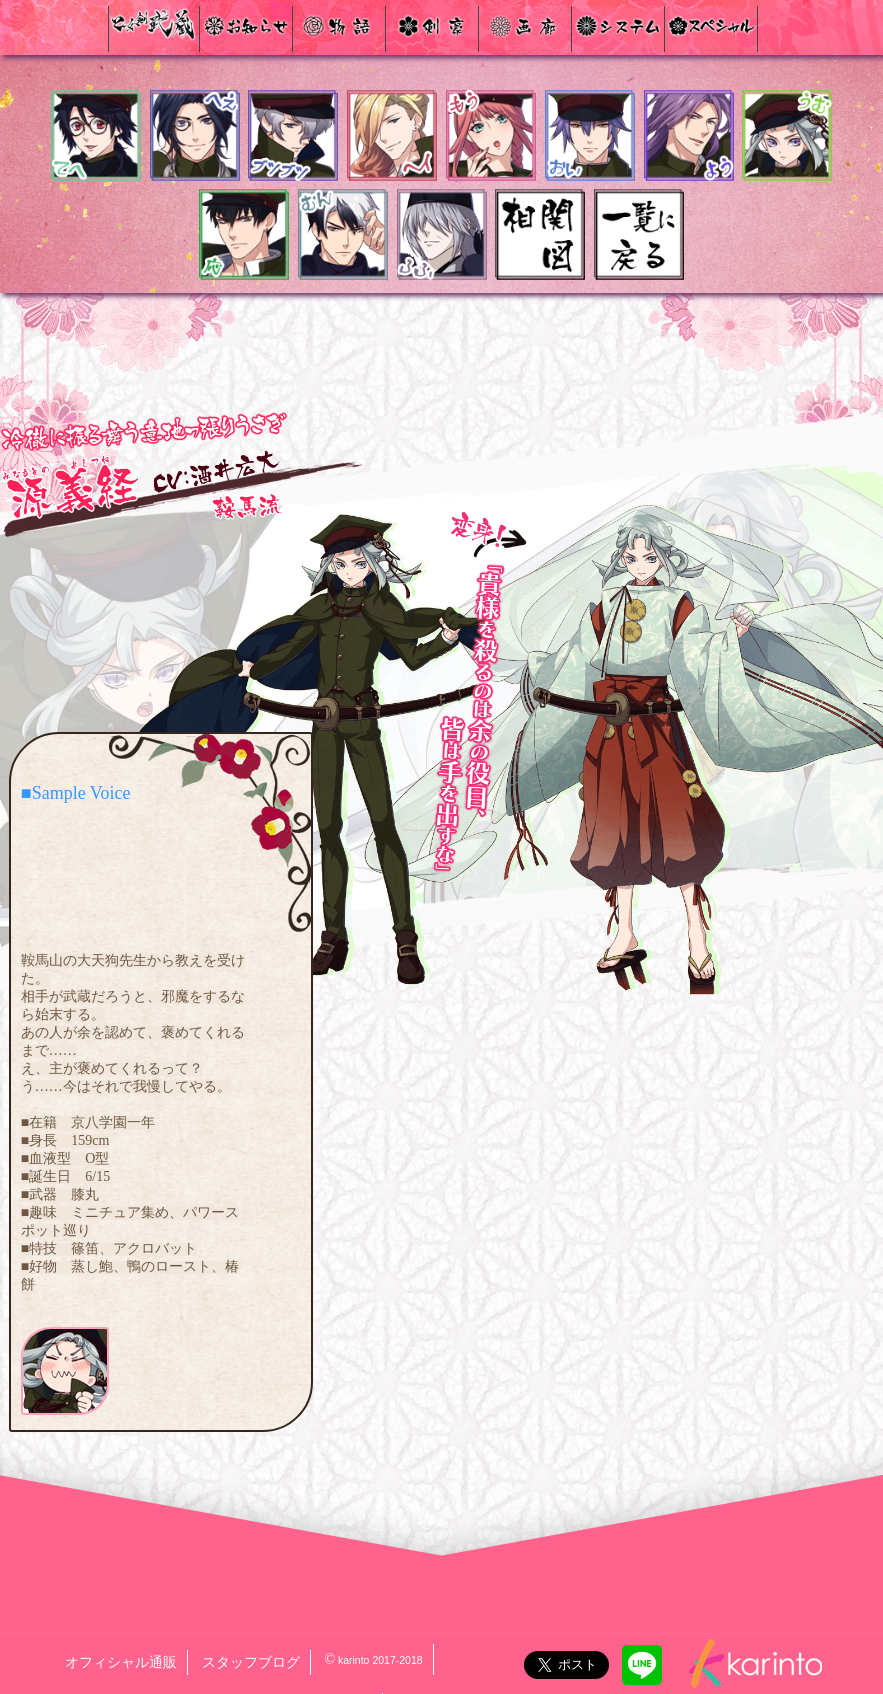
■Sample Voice (76, 793)
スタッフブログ (251, 1662)
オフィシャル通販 (121, 1662)
